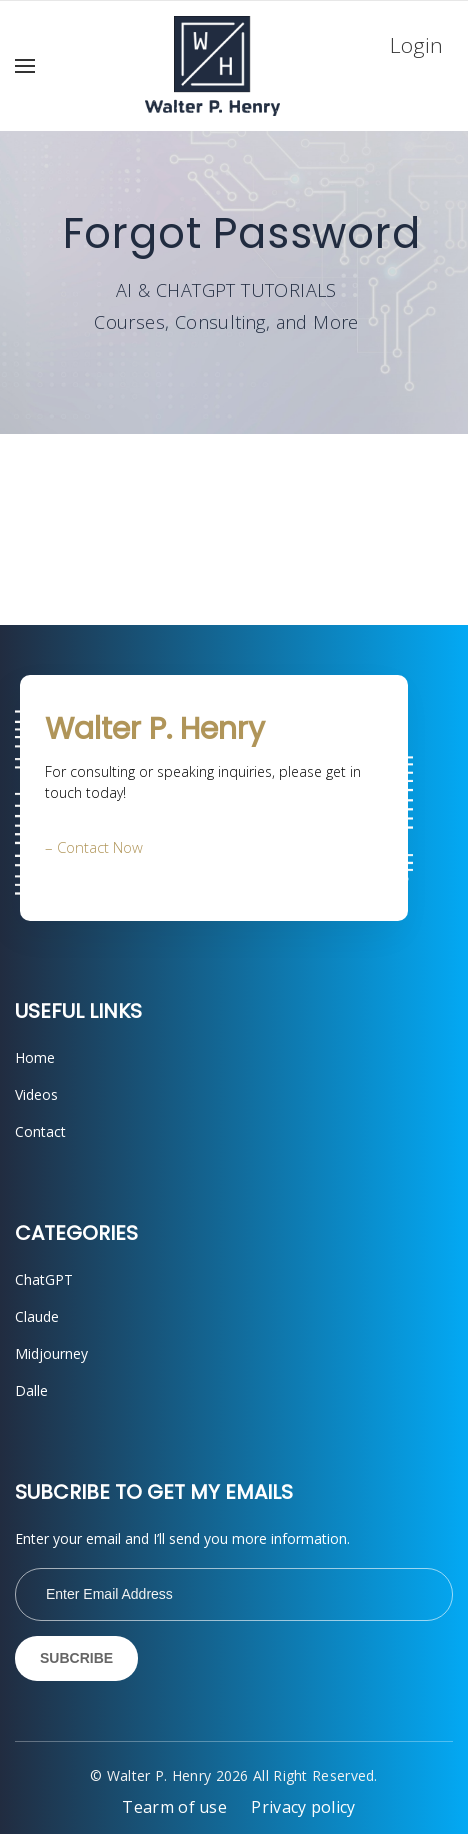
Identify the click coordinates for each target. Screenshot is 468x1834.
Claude (37, 1316)
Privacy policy (303, 1807)
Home (35, 1057)
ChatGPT (44, 1279)
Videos (36, 1094)
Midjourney (51, 1353)
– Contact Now (94, 847)
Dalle (31, 1390)
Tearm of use (174, 1807)
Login (416, 45)
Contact (40, 1131)
